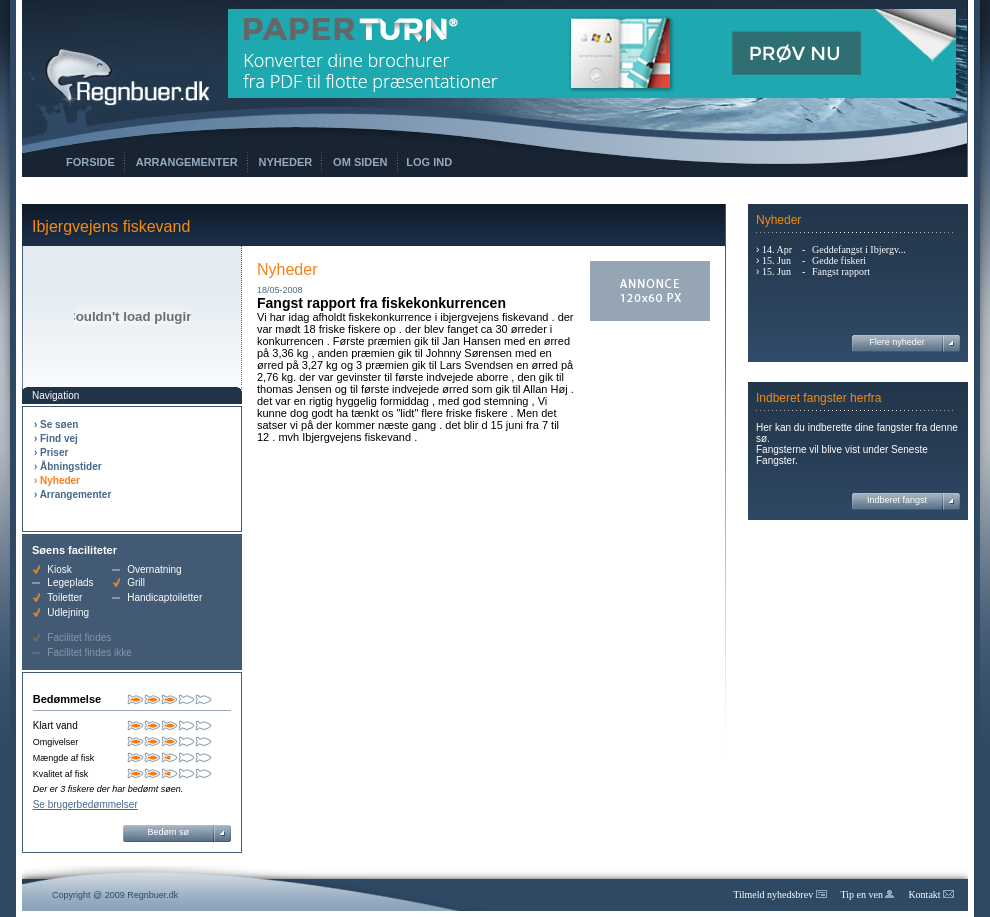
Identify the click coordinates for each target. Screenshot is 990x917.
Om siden (360, 162)
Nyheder (286, 162)
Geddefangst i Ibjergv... (859, 249)
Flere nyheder (897, 342)
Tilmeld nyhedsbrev (779, 894)
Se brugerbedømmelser (85, 804)
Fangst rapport (841, 271)
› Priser (51, 452)
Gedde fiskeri (839, 260)
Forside (90, 162)
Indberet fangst (897, 500)
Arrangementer (187, 162)
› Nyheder (57, 480)
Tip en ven (868, 894)
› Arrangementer (72, 494)
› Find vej (56, 438)
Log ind (429, 162)
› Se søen (56, 424)
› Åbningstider (68, 466)
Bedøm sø (169, 832)
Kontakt (931, 894)
